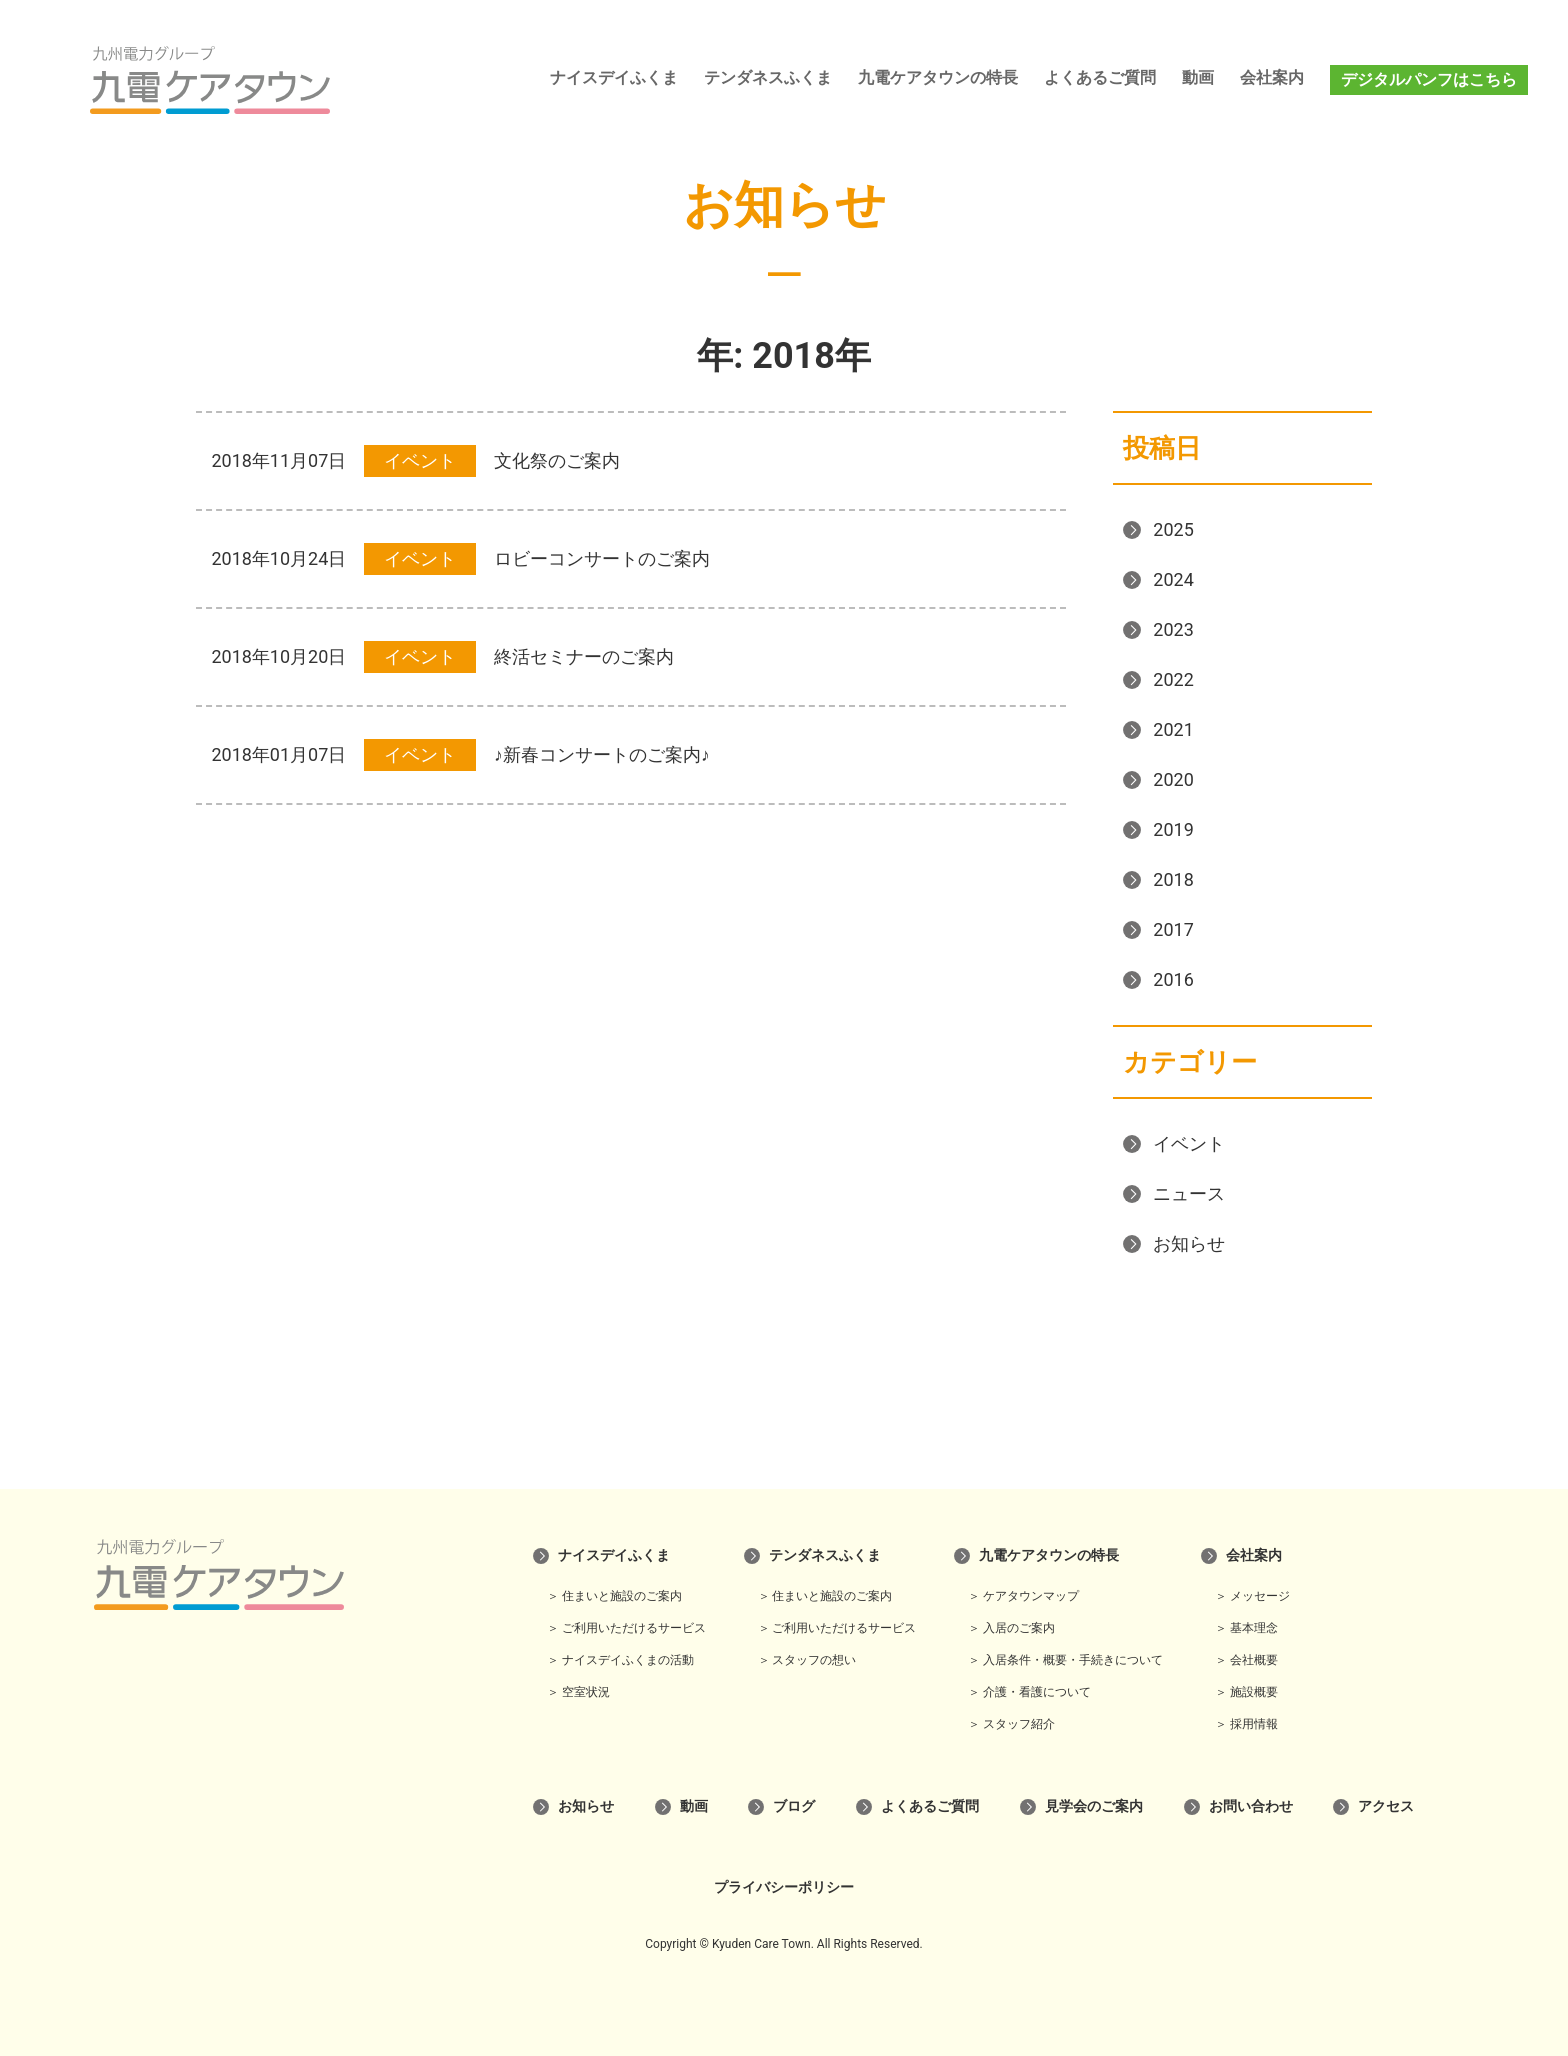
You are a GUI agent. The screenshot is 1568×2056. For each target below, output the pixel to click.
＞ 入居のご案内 (1011, 1628)
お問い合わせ (1251, 1806)
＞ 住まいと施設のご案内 (614, 1596)
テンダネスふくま (768, 77)
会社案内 (1272, 77)
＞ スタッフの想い (807, 1660)
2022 (1173, 679)
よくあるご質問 (1100, 77)
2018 (1173, 879)
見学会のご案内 (1094, 1806)
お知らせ (1189, 1243)
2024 (1173, 579)
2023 (1173, 629)
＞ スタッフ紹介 (1011, 1724)
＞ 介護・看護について (1029, 1692)
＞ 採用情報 (1246, 1724)
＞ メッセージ (1252, 1596)
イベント (1189, 1143)
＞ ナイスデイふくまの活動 (620, 1660)
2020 (1173, 779)
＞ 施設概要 (1246, 1692)
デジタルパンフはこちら (1429, 79)
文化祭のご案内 (557, 460)
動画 (1198, 77)
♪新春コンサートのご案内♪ (602, 754)
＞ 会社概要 (1246, 1660)
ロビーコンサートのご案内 (602, 558)
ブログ (794, 1806)
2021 (1173, 729)
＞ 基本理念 (1246, 1628)
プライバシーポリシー (784, 1887)
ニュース (1189, 1193)
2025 (1173, 529)
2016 (1173, 979)
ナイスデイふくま (614, 77)
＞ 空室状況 (578, 1692)
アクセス (1386, 1806)
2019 (1173, 829)
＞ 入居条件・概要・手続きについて (1065, 1660)
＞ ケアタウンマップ (1023, 1596)
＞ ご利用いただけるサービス (626, 1628)
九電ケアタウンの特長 (938, 77)
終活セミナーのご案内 (584, 656)
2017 (1173, 929)
